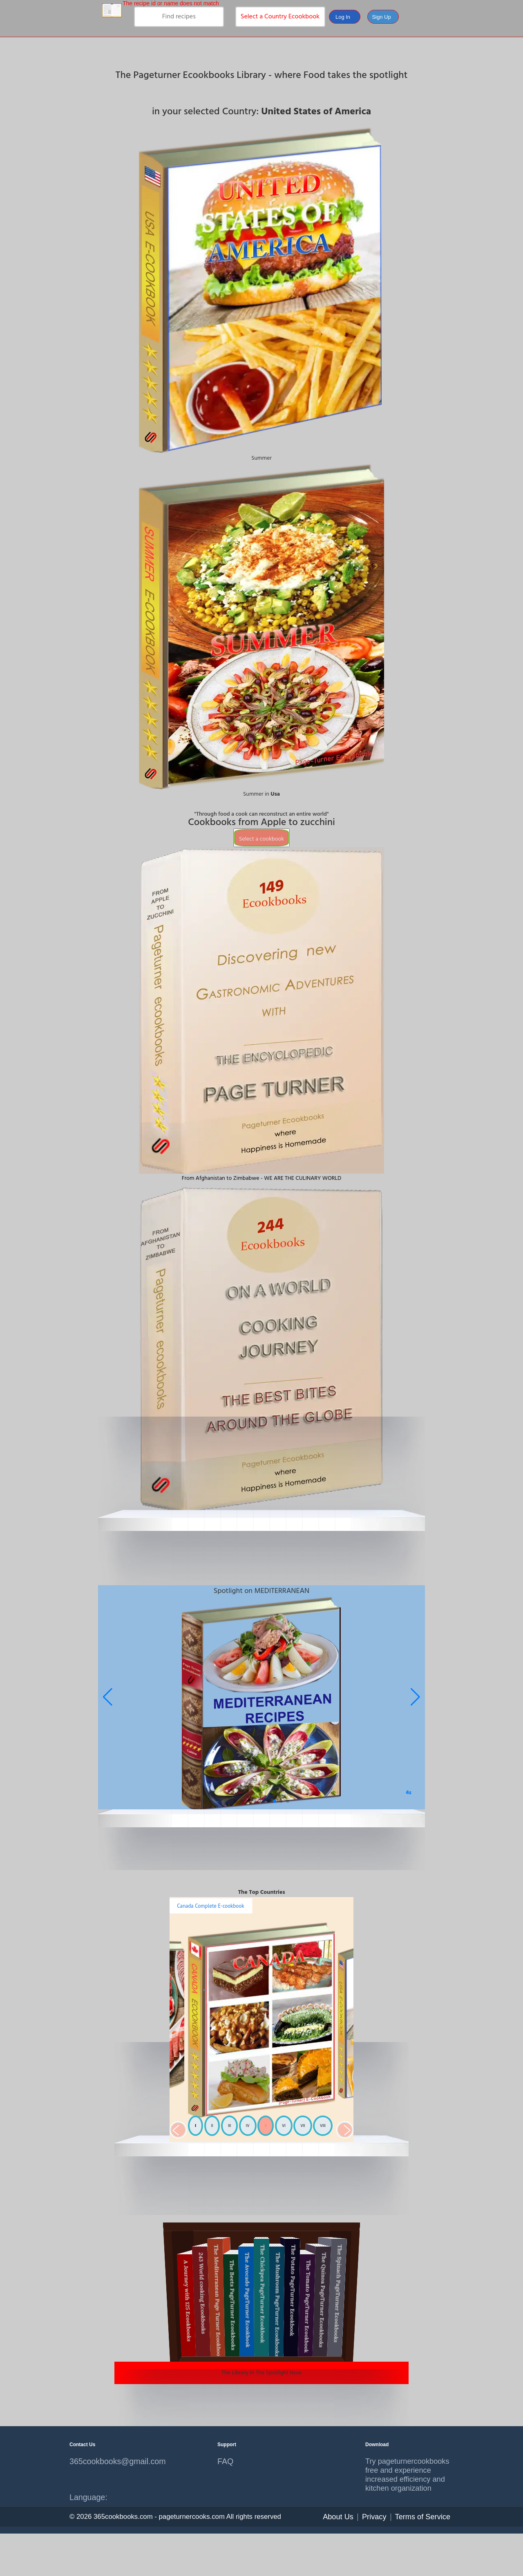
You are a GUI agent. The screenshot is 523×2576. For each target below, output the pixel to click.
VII (302, 2125)
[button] (415, 1697)
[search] (179, 17)
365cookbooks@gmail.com (113, 2461)
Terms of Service (422, 2517)
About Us (338, 2517)
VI (284, 2125)
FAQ (225, 2461)
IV (248, 2125)
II (212, 2125)
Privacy (374, 2517)
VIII (323, 2125)
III (229, 2125)
